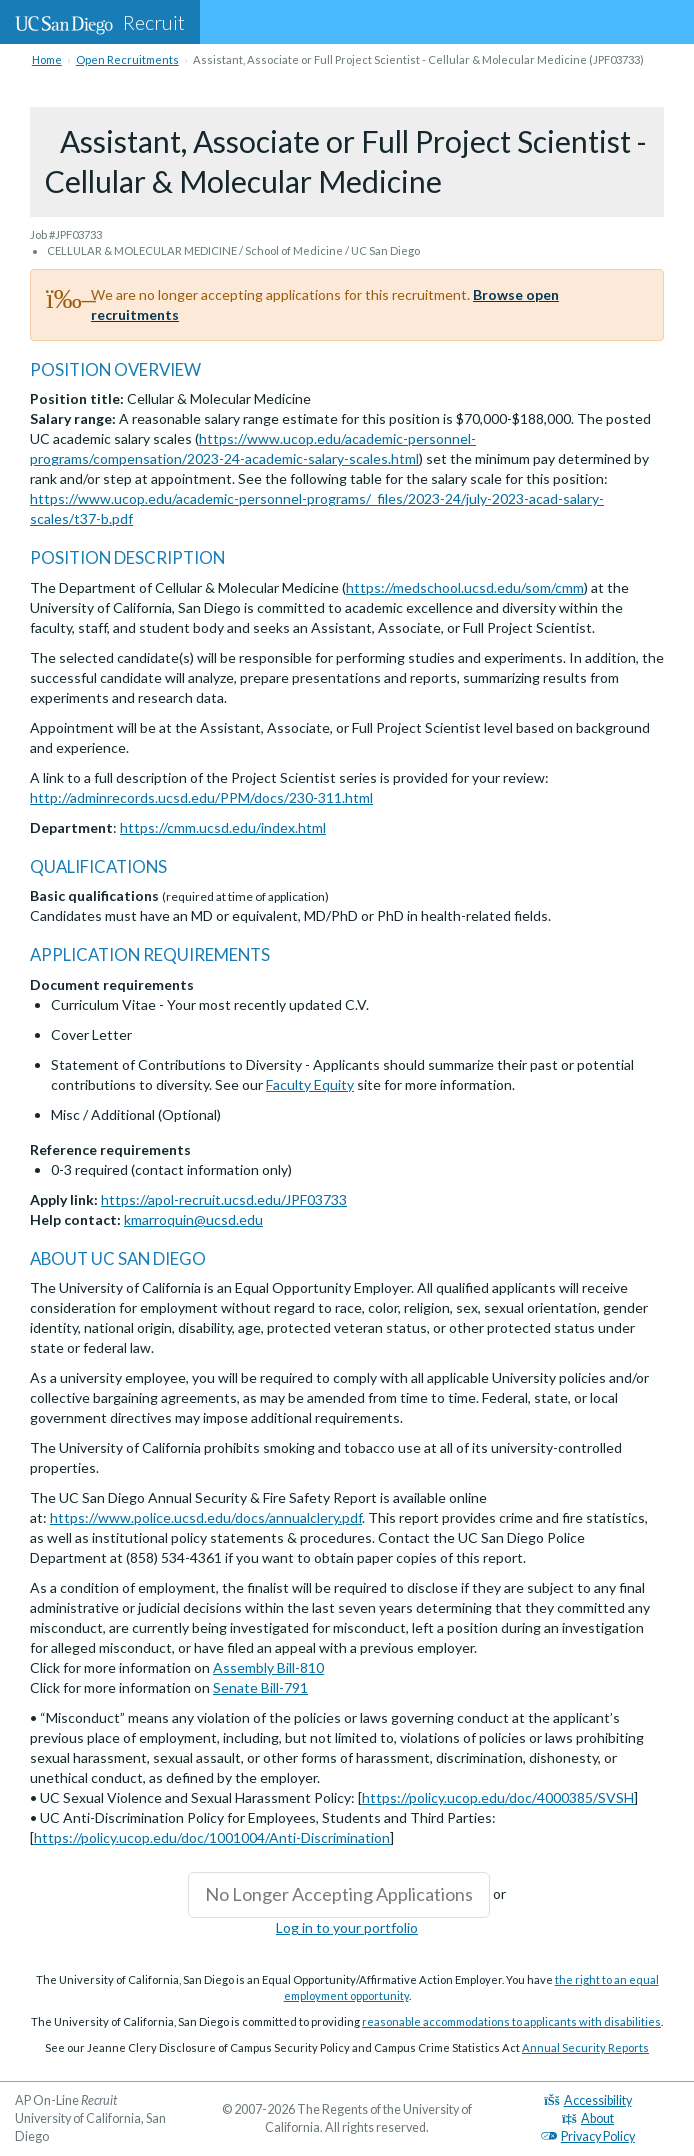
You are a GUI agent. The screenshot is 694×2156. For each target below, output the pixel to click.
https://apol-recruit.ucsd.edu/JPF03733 (224, 1199)
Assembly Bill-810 (268, 1667)
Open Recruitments (127, 59)
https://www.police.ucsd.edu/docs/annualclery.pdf (206, 1517)
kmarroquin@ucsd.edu (193, 1219)
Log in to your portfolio (347, 1927)
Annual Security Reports (585, 2047)
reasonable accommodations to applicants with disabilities (511, 2021)
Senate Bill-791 (260, 1687)
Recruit (100, 22)
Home (47, 59)
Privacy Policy (588, 2136)
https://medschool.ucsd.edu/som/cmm (465, 587)
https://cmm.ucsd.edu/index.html (223, 827)
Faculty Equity (310, 1084)
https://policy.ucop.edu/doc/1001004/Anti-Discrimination (212, 1837)
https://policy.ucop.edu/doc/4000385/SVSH (498, 1797)
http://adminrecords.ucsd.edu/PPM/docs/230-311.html (201, 797)
